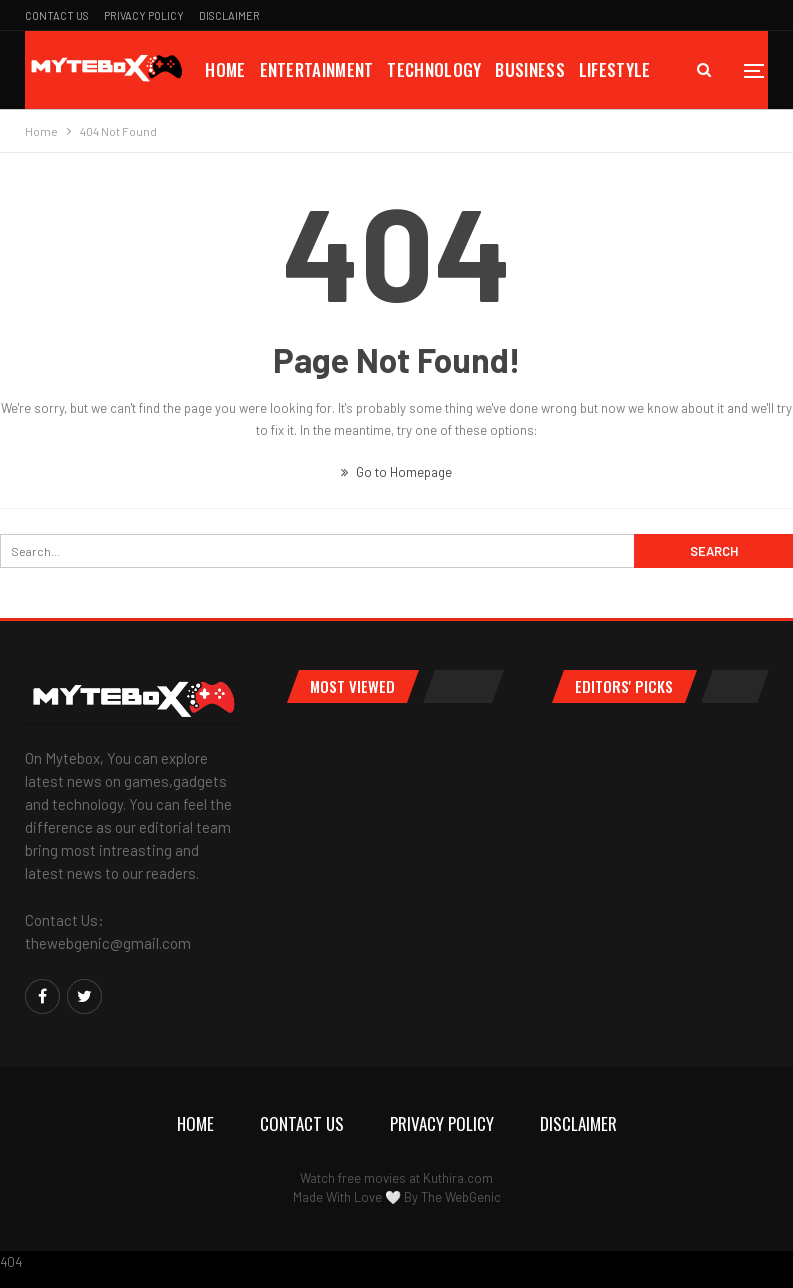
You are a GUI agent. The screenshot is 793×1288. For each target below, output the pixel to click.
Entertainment (317, 69)
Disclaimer (229, 15)
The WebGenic (461, 1197)
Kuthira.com (458, 1178)
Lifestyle (615, 69)
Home (225, 69)
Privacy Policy (144, 15)
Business (529, 69)
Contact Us (57, 15)
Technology (434, 69)
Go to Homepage (396, 472)
